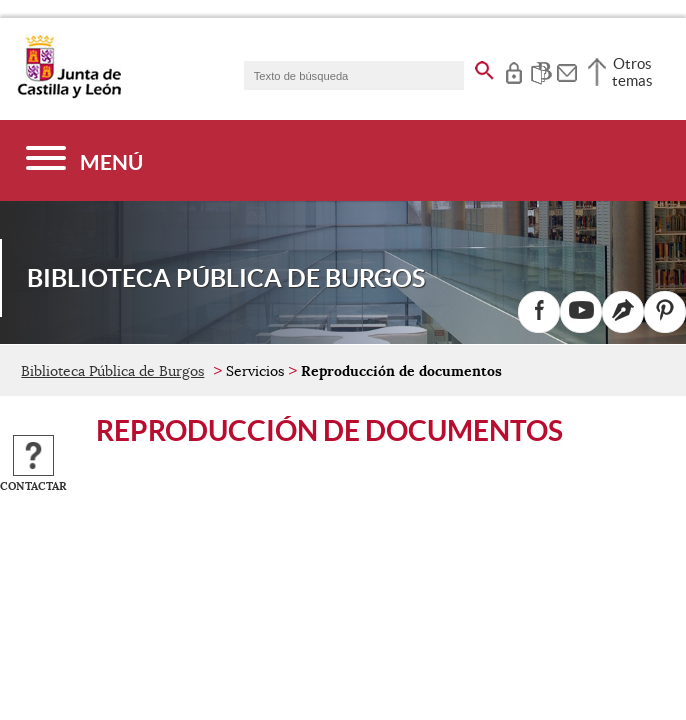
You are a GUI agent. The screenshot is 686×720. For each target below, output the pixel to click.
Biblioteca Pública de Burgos (112, 371)
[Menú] (84, 160)
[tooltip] (513, 70)
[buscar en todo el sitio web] (484, 67)
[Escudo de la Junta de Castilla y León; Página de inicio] (69, 94)
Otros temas (632, 72)
